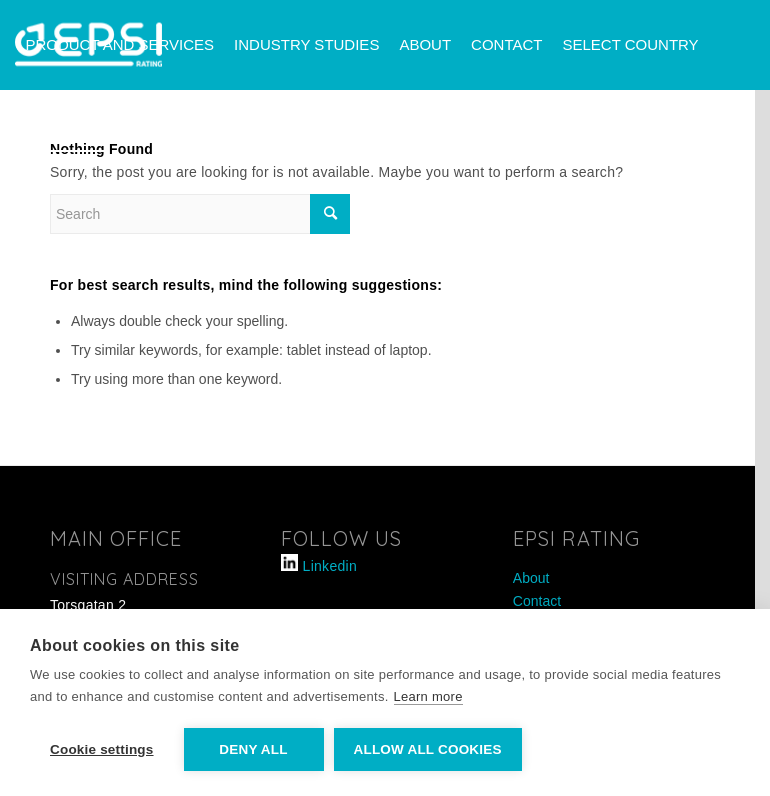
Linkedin (330, 566)
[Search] (132, 133)
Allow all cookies (428, 749)
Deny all (253, 749)
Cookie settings (102, 749)
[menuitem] (119, 45)
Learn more (428, 696)
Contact (537, 601)
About (531, 578)
